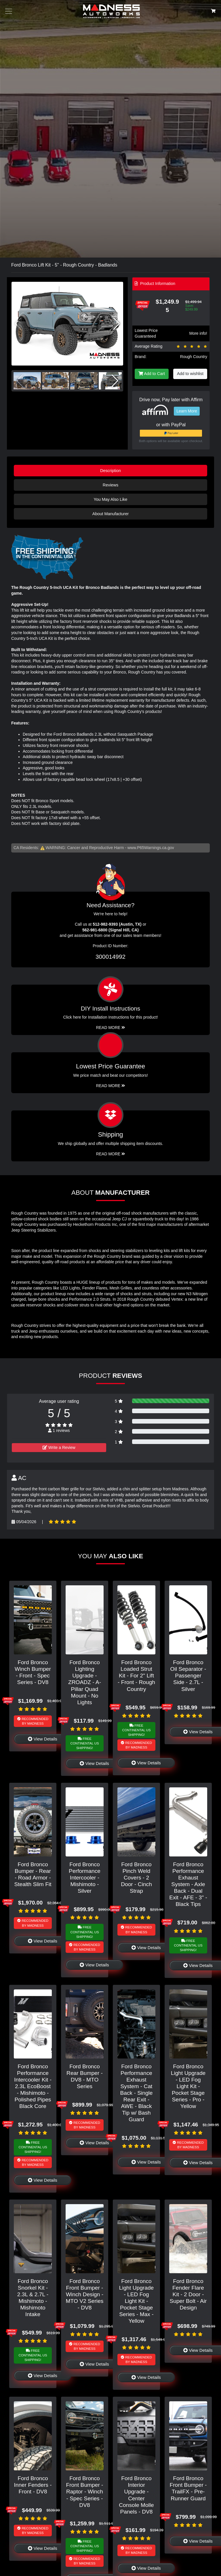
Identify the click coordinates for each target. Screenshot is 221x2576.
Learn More (186, 411)
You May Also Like (110, 499)
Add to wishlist (190, 373)
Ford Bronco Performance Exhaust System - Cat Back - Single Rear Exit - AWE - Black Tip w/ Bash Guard (136, 2092)
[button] (116, 323)
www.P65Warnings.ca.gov (150, 847)
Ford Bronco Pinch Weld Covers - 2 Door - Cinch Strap (136, 1877)
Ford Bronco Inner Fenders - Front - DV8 (33, 2485)
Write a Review (59, 1447)
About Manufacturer (110, 513)
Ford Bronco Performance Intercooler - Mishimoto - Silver (84, 1877)
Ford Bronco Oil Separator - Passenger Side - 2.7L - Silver (188, 1675)
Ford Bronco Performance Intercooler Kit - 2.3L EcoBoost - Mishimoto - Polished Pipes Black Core (33, 2086)
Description (110, 470)
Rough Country (193, 356)
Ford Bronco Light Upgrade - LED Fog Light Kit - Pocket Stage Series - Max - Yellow (136, 2301)
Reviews (110, 485)
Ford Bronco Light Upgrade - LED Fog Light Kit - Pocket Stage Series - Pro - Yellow (188, 2086)
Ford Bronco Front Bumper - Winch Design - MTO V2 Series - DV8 (85, 2294)
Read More (110, 1085)
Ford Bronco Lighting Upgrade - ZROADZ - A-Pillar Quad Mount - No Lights (84, 1682)
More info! (198, 333)
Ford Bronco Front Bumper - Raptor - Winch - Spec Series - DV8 (84, 2491)
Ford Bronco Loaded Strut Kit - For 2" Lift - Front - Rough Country (136, 1675)
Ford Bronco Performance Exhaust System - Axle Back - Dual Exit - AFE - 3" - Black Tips (188, 1884)
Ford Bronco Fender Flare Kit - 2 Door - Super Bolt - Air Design (188, 2294)
